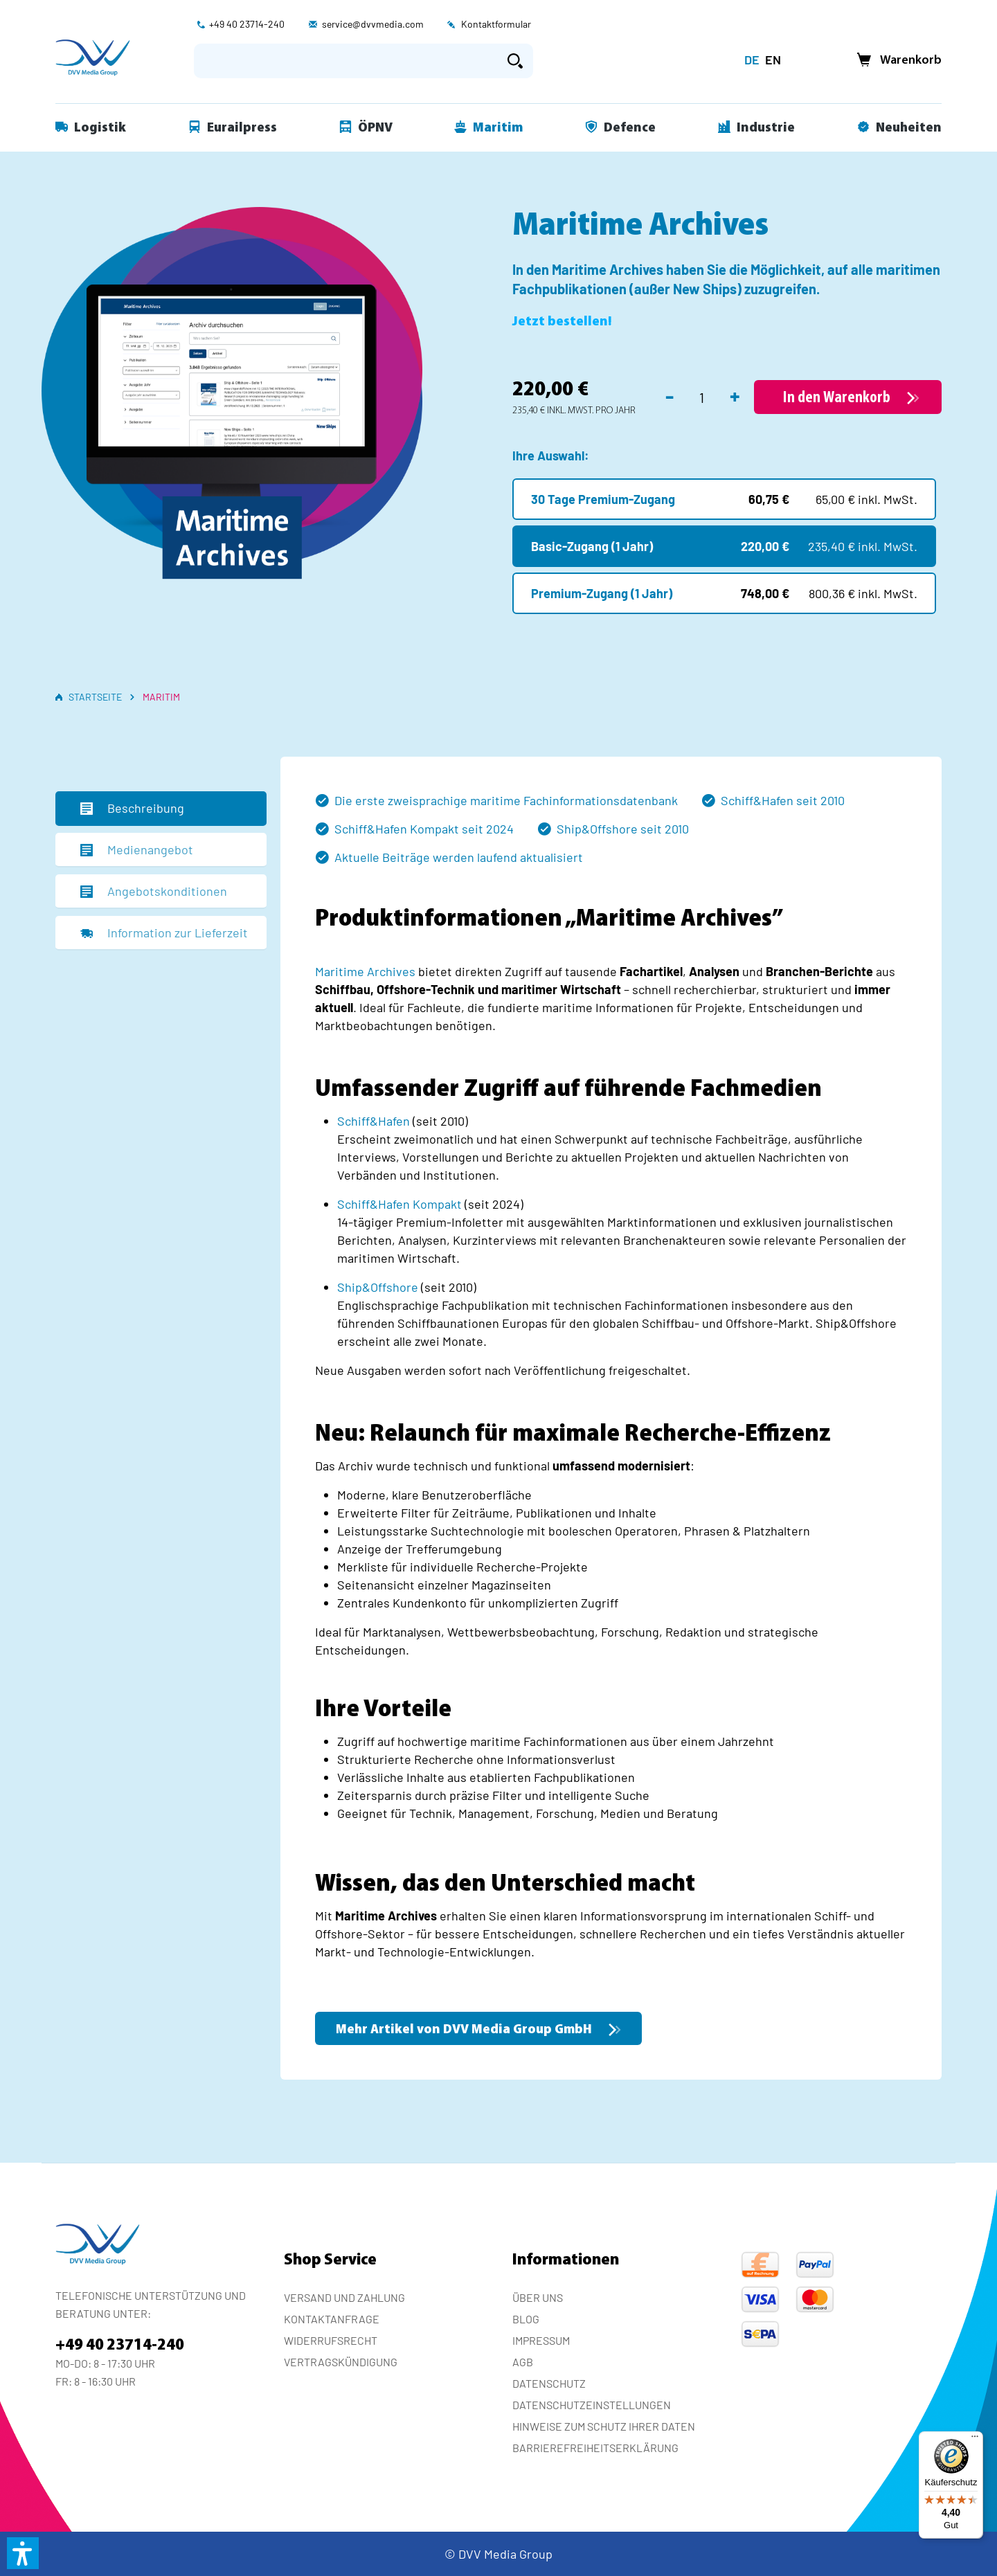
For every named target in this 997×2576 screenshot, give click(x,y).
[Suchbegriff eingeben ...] (346, 61)
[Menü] (975, 2439)
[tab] (161, 808)
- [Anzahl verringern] (669, 395)
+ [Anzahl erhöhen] (735, 395)
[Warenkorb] (895, 60)
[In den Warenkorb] (848, 397)
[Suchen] (515, 61)
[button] (23, 2553)
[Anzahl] (701, 397)
